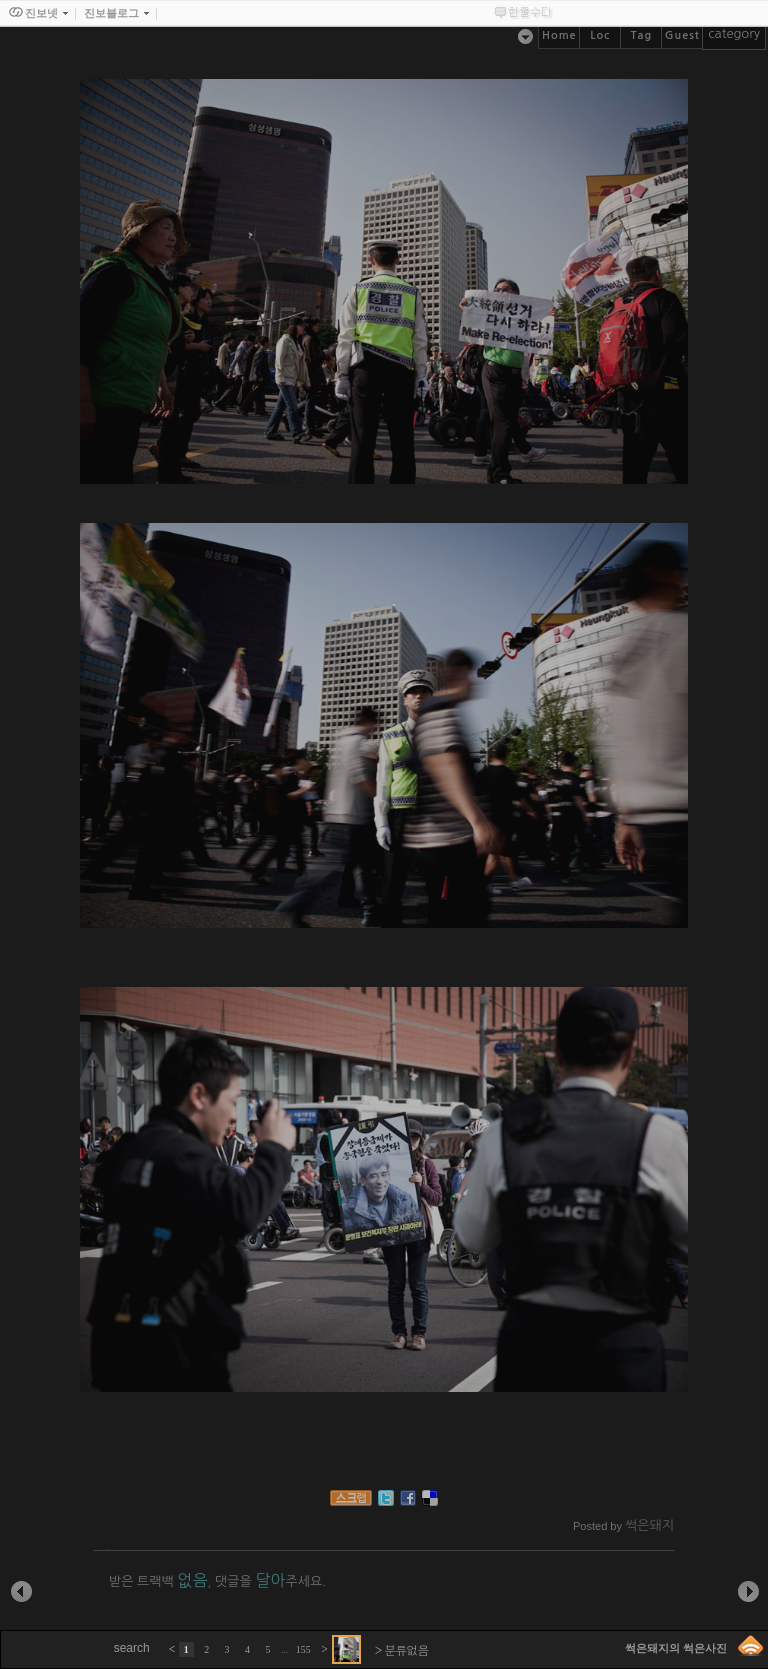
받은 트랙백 (158, 1581)
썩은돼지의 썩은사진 (676, 1648)
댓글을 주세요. (270, 1581)
